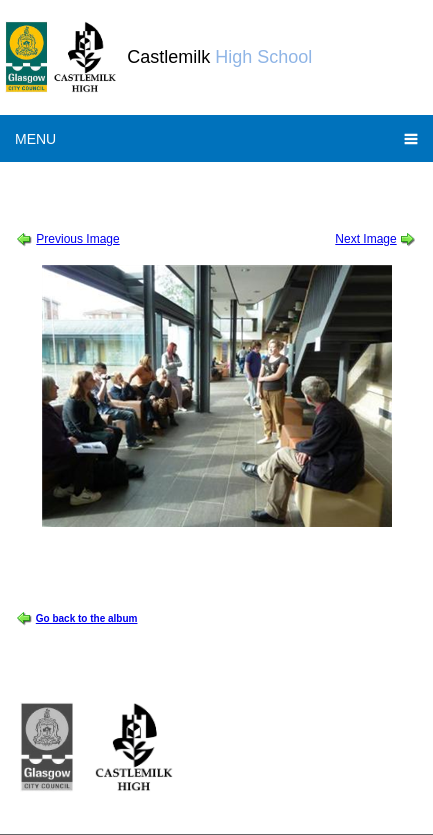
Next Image (365, 239)
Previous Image (77, 239)
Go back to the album (87, 618)
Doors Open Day (175, 183)
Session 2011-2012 (73, 183)
